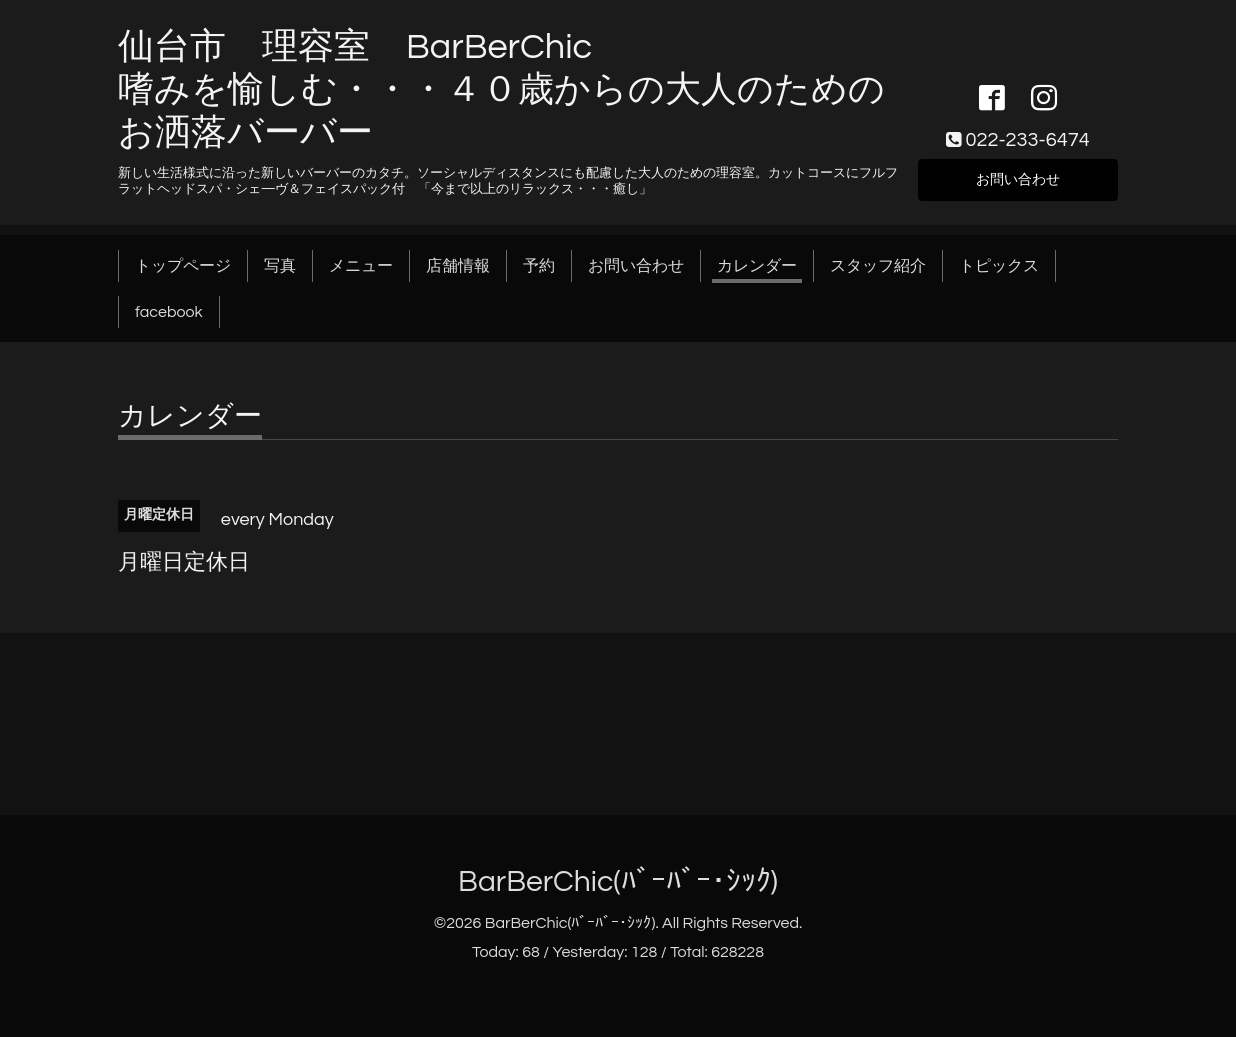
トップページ (183, 266)
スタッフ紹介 (878, 266)
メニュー (361, 266)
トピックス (999, 266)
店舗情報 (458, 266)
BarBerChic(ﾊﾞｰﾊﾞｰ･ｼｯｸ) (618, 881)
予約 (539, 266)
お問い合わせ (1018, 178)
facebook (169, 312)
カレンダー (757, 266)
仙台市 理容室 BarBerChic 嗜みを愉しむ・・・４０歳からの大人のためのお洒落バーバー (501, 90)
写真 (280, 266)
